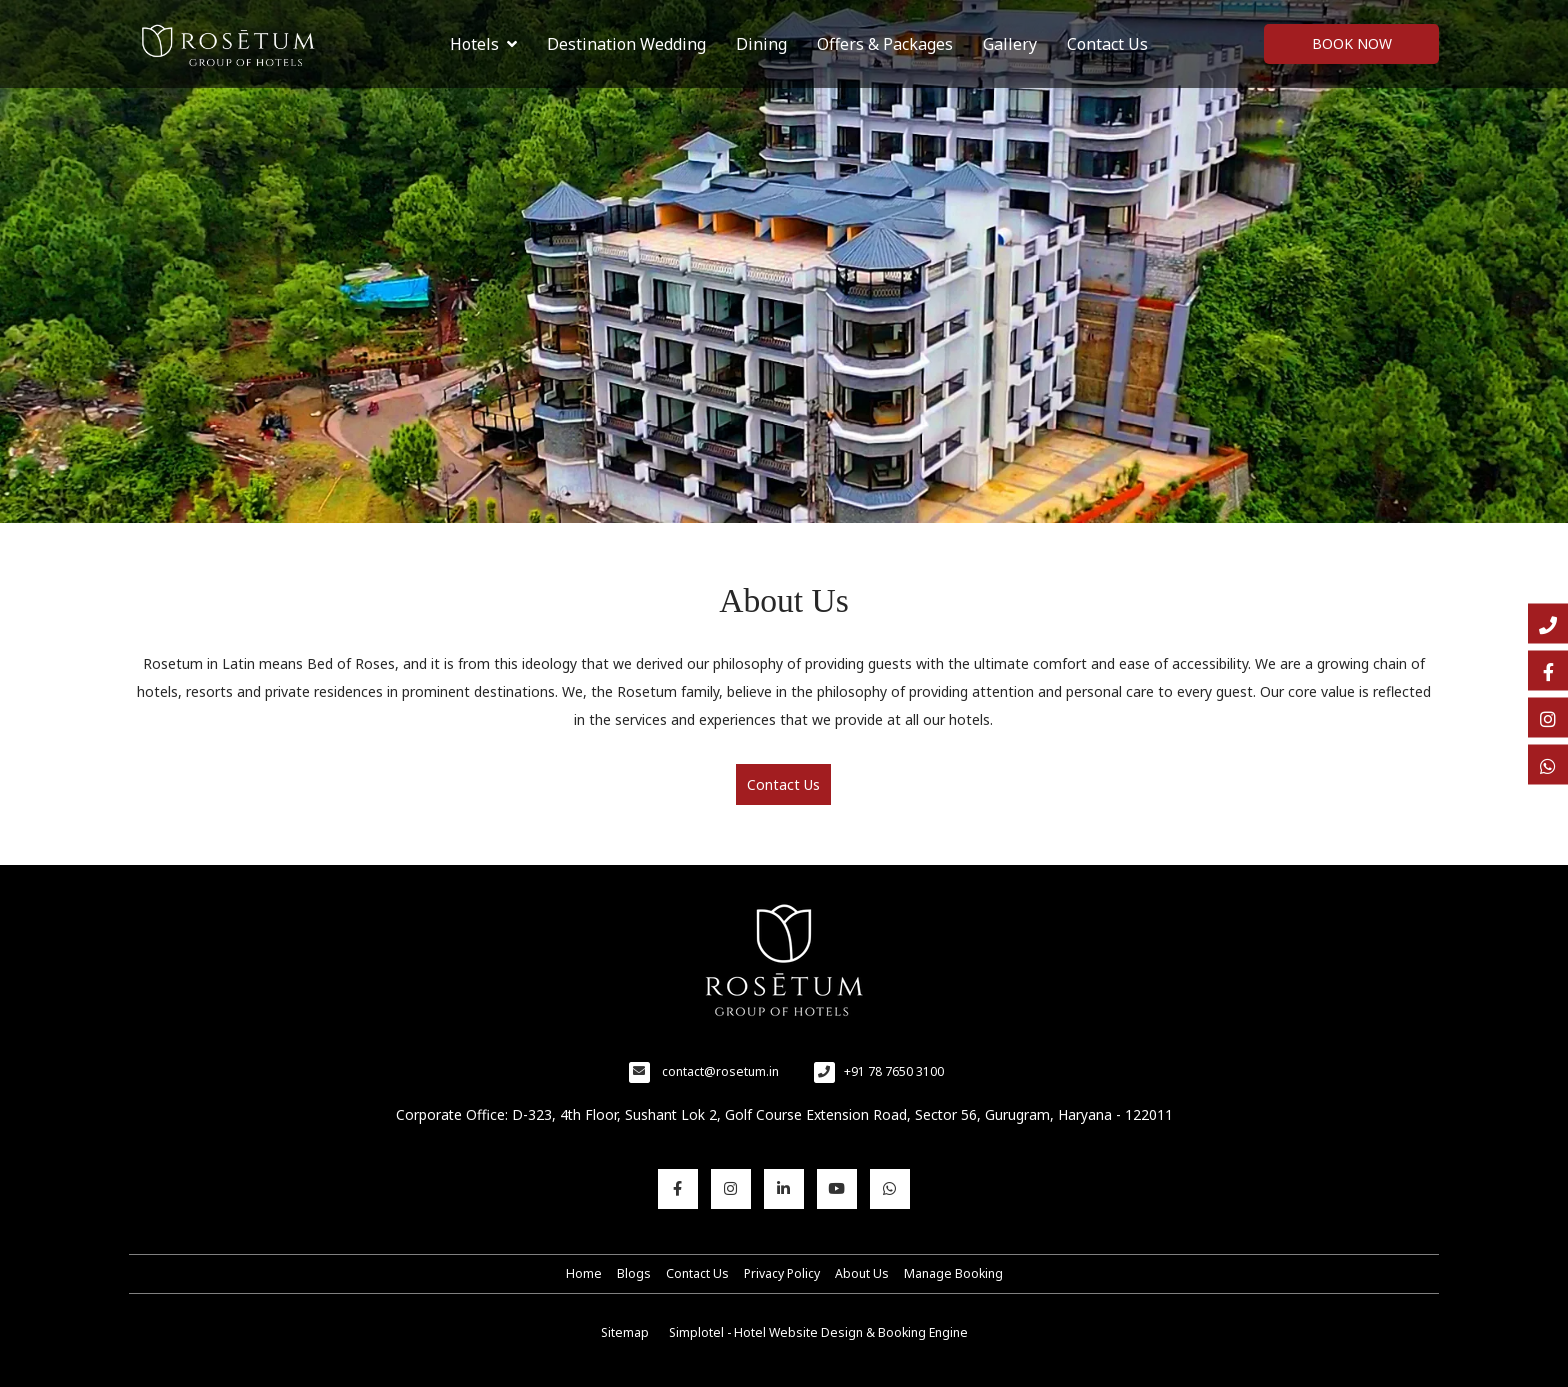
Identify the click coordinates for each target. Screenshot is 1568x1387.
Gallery (1010, 44)
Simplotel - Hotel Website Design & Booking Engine (818, 1332)
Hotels (483, 44)
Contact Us (1107, 44)
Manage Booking (953, 1273)
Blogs (634, 1273)
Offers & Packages (885, 44)
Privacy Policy (782, 1273)
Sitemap (625, 1332)
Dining (761, 44)
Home (584, 1273)
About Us (862, 1273)
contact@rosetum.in (720, 1071)
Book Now (1352, 43)
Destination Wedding (626, 44)
